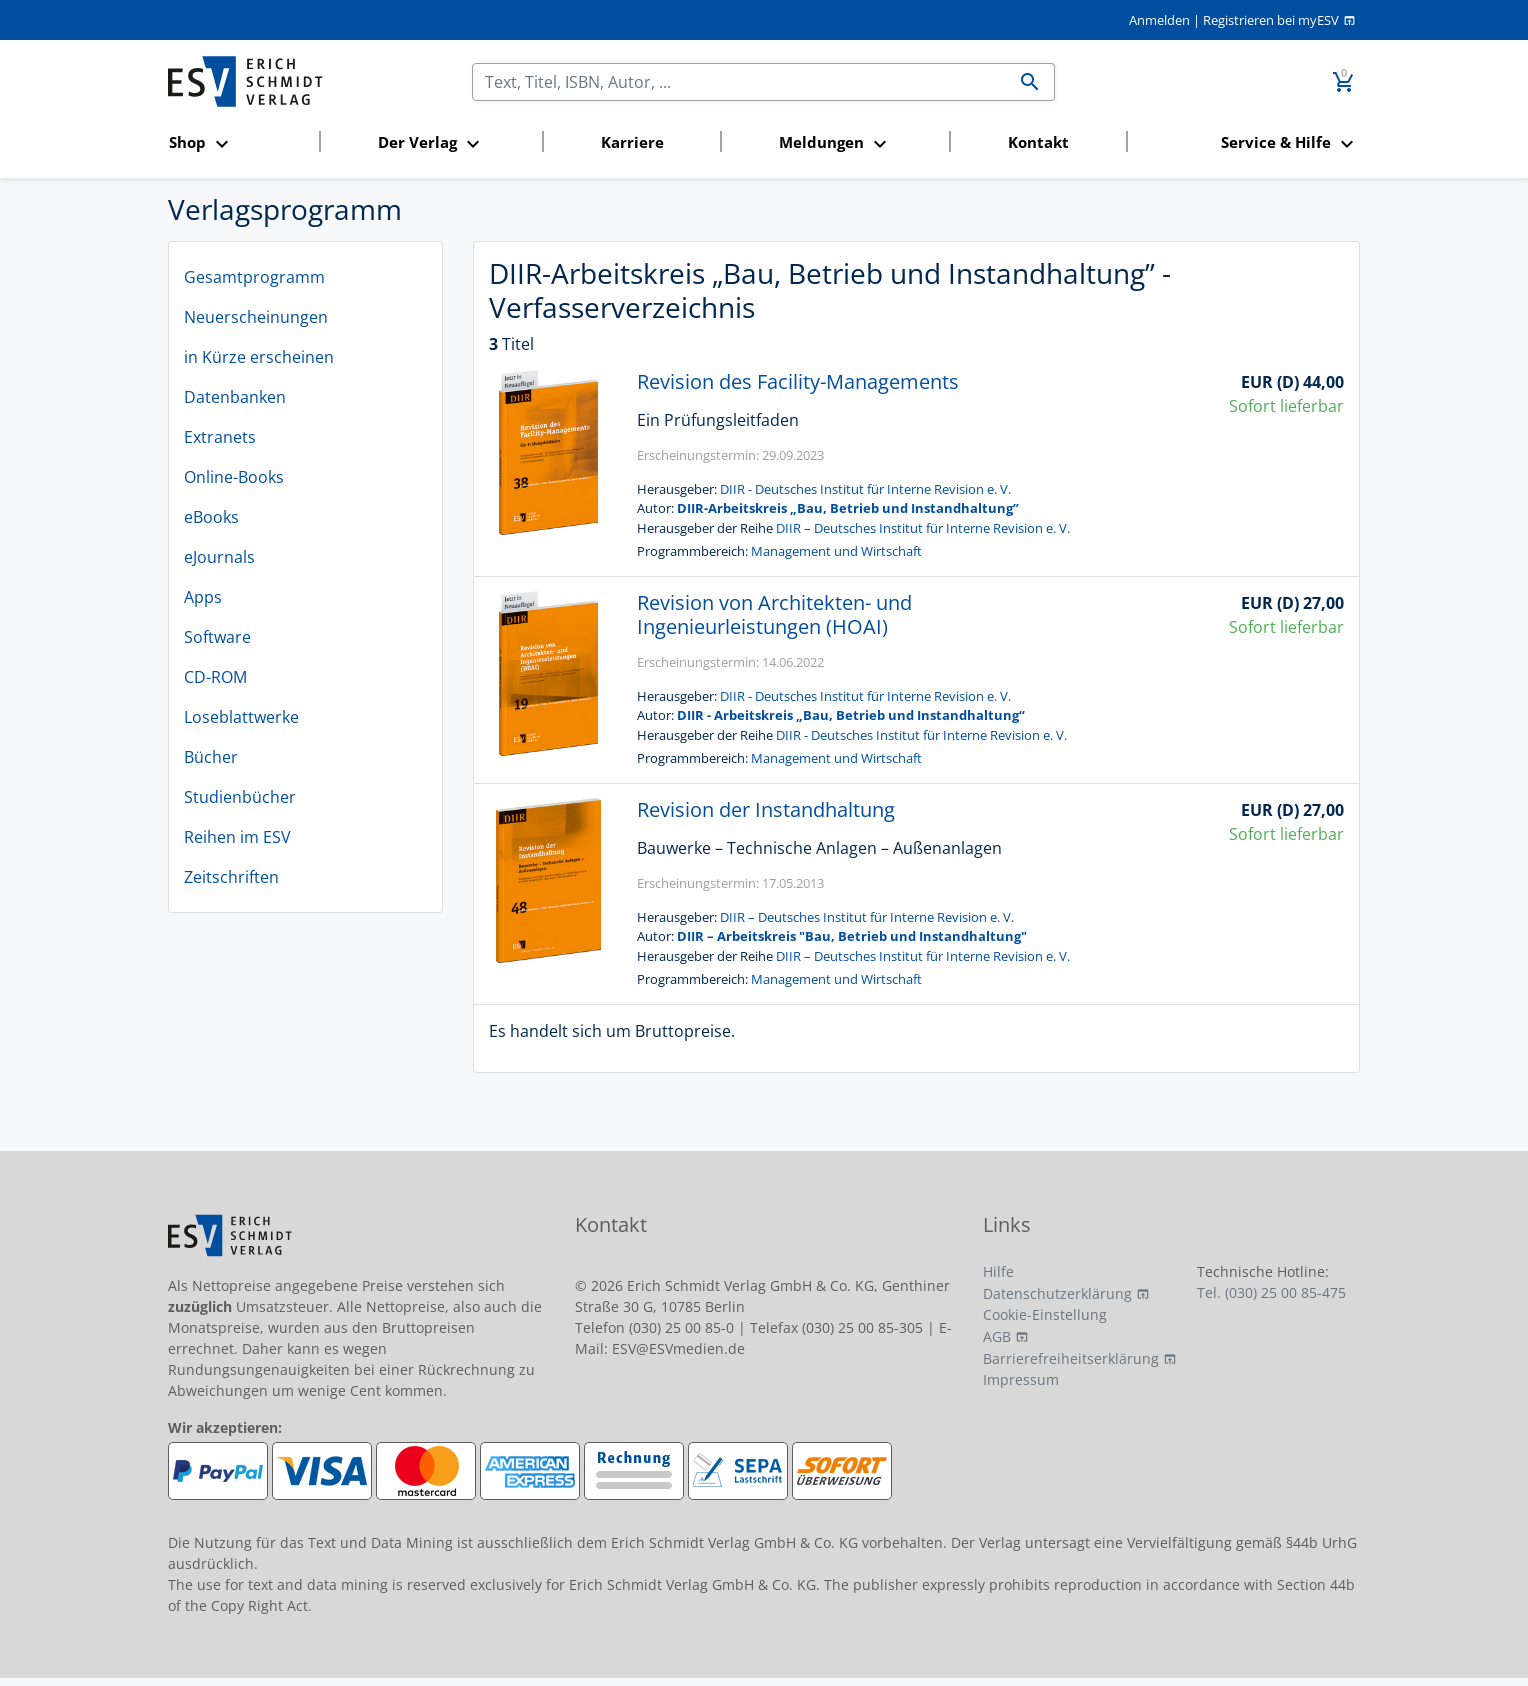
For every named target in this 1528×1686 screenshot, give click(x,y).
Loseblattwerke (241, 717)
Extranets (220, 437)
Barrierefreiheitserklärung (1071, 1358)
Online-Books (234, 477)
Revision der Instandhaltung (766, 809)
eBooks (211, 517)
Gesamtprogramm (254, 277)
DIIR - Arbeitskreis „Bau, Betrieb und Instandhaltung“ (851, 715)
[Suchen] (739, 82)
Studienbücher (240, 797)
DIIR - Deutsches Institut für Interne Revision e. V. (865, 489)
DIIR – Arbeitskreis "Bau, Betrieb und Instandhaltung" (852, 936)
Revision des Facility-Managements (798, 381)
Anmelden (1159, 20)
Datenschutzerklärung (1057, 1293)
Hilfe (998, 1271)
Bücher (211, 757)
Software (217, 637)
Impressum (1021, 1379)
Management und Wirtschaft (836, 551)
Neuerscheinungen (256, 317)
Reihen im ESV (237, 837)
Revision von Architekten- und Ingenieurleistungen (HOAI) (774, 614)
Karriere (632, 142)
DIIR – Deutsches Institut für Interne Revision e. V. (923, 528)
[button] (238, 143)
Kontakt (1038, 142)
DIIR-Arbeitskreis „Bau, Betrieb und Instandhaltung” (848, 508)
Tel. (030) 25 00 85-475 (1271, 1292)
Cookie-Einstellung (1045, 1314)
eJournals (219, 557)
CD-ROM (215, 677)
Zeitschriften (231, 877)
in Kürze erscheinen (259, 357)
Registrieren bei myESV (1271, 20)
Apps (203, 597)
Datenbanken (235, 397)
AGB (997, 1336)
